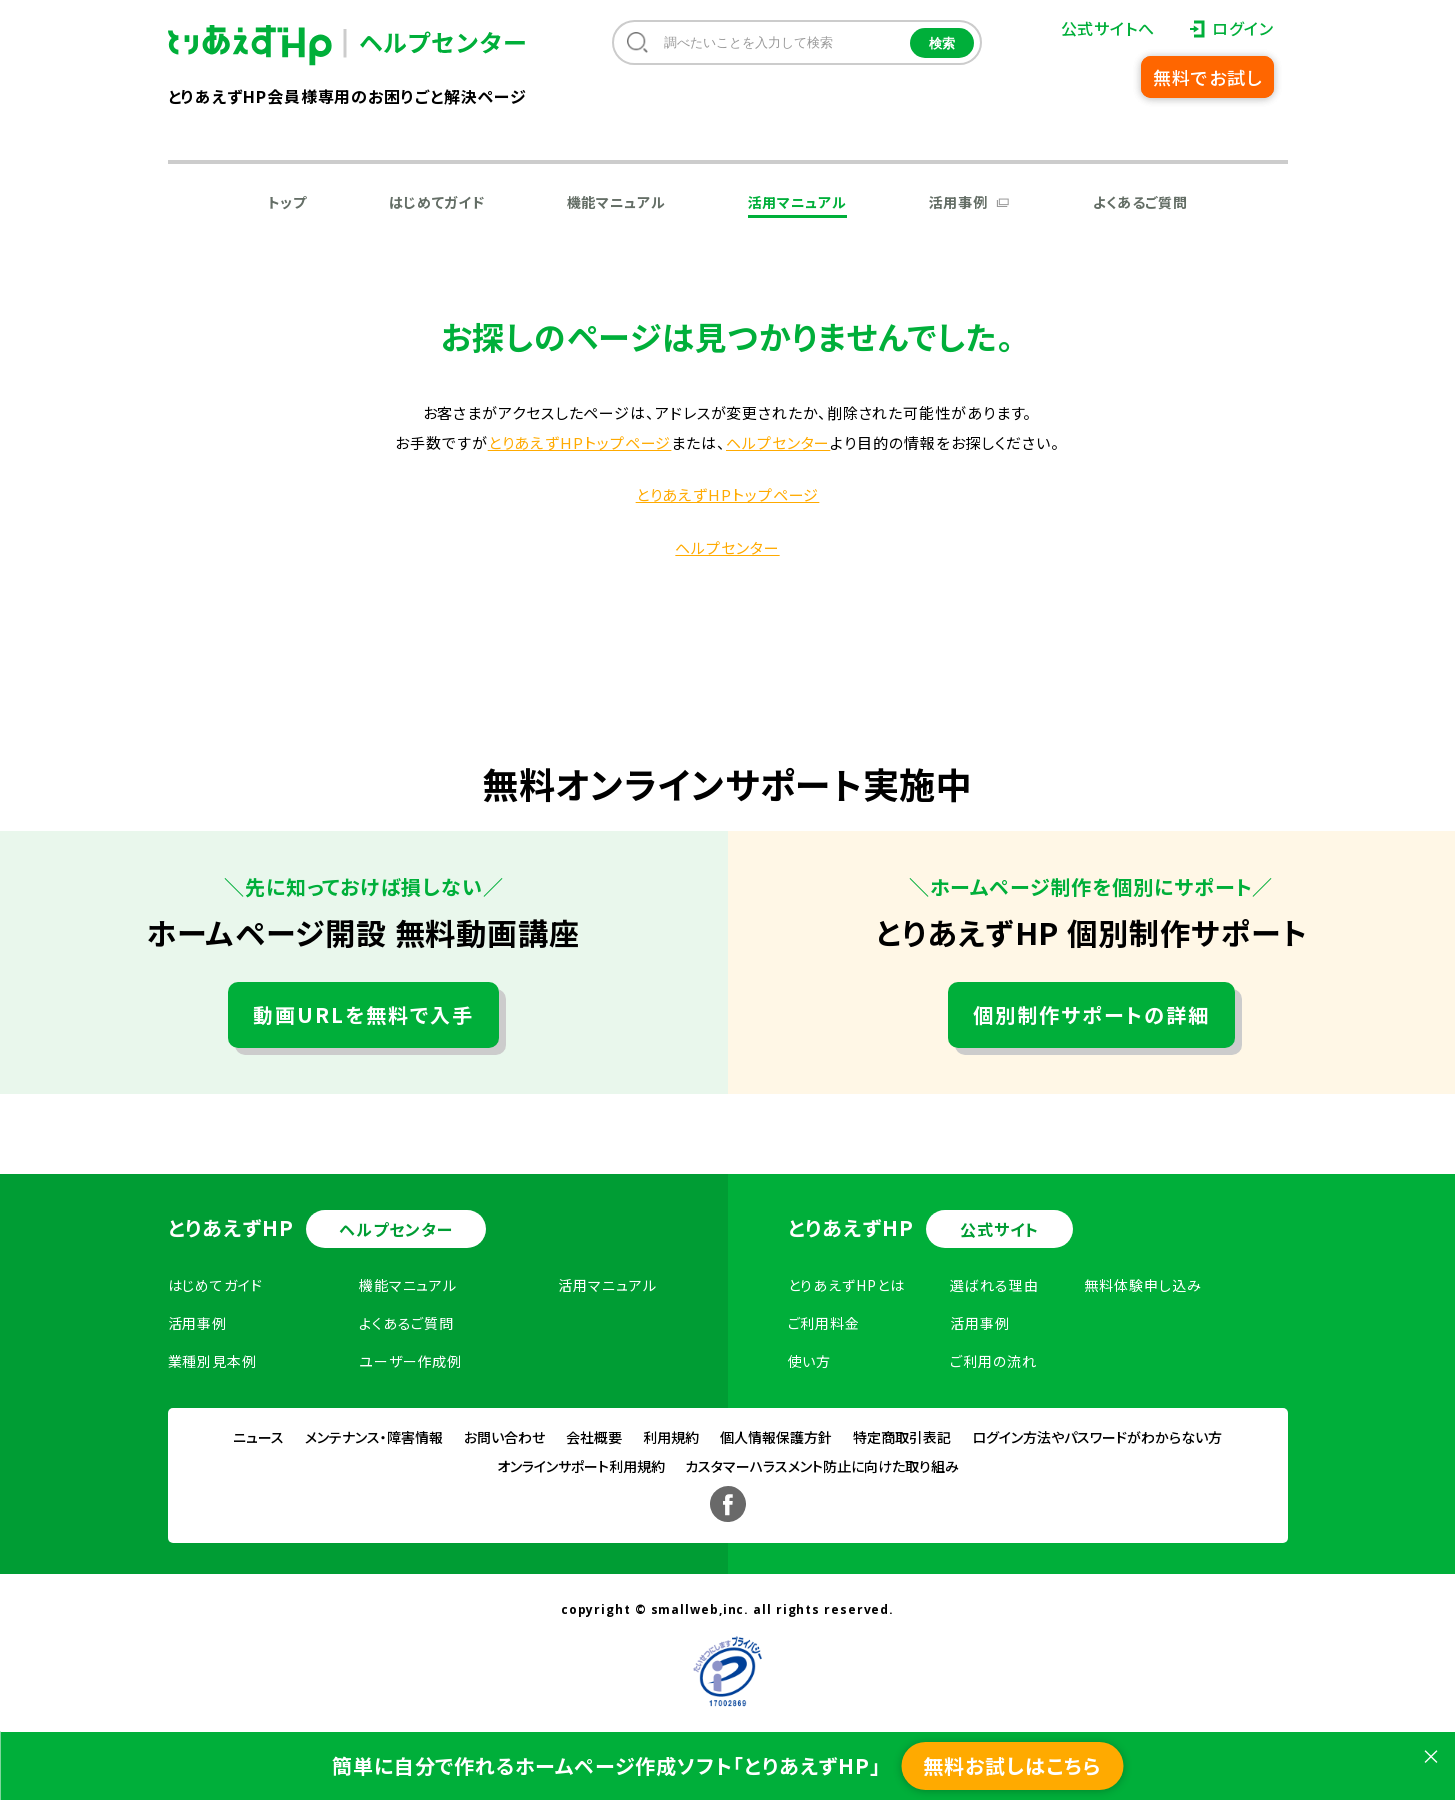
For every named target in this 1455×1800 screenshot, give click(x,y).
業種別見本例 (212, 1361)
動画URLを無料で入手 (363, 1014)
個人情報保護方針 (776, 1437)
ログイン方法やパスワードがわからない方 (1097, 1437)
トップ (287, 202)
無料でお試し (1207, 77)
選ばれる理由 (994, 1285)
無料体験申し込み (1142, 1285)
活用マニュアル (797, 202)
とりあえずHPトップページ (580, 442)
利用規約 (671, 1437)
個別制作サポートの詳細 (1091, 1014)
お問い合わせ (504, 1437)
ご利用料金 (824, 1323)
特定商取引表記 (902, 1437)
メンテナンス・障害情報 (374, 1437)
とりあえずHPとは (846, 1285)
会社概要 (594, 1437)
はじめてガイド (437, 202)
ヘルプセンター (778, 442)
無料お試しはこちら (1012, 1765)
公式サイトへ (1108, 28)
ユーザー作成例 (410, 1361)
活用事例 (958, 202)
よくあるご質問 (1140, 202)
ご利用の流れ (993, 1361)
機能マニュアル (616, 202)
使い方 (810, 1361)
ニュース (258, 1437)
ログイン (1243, 28)
